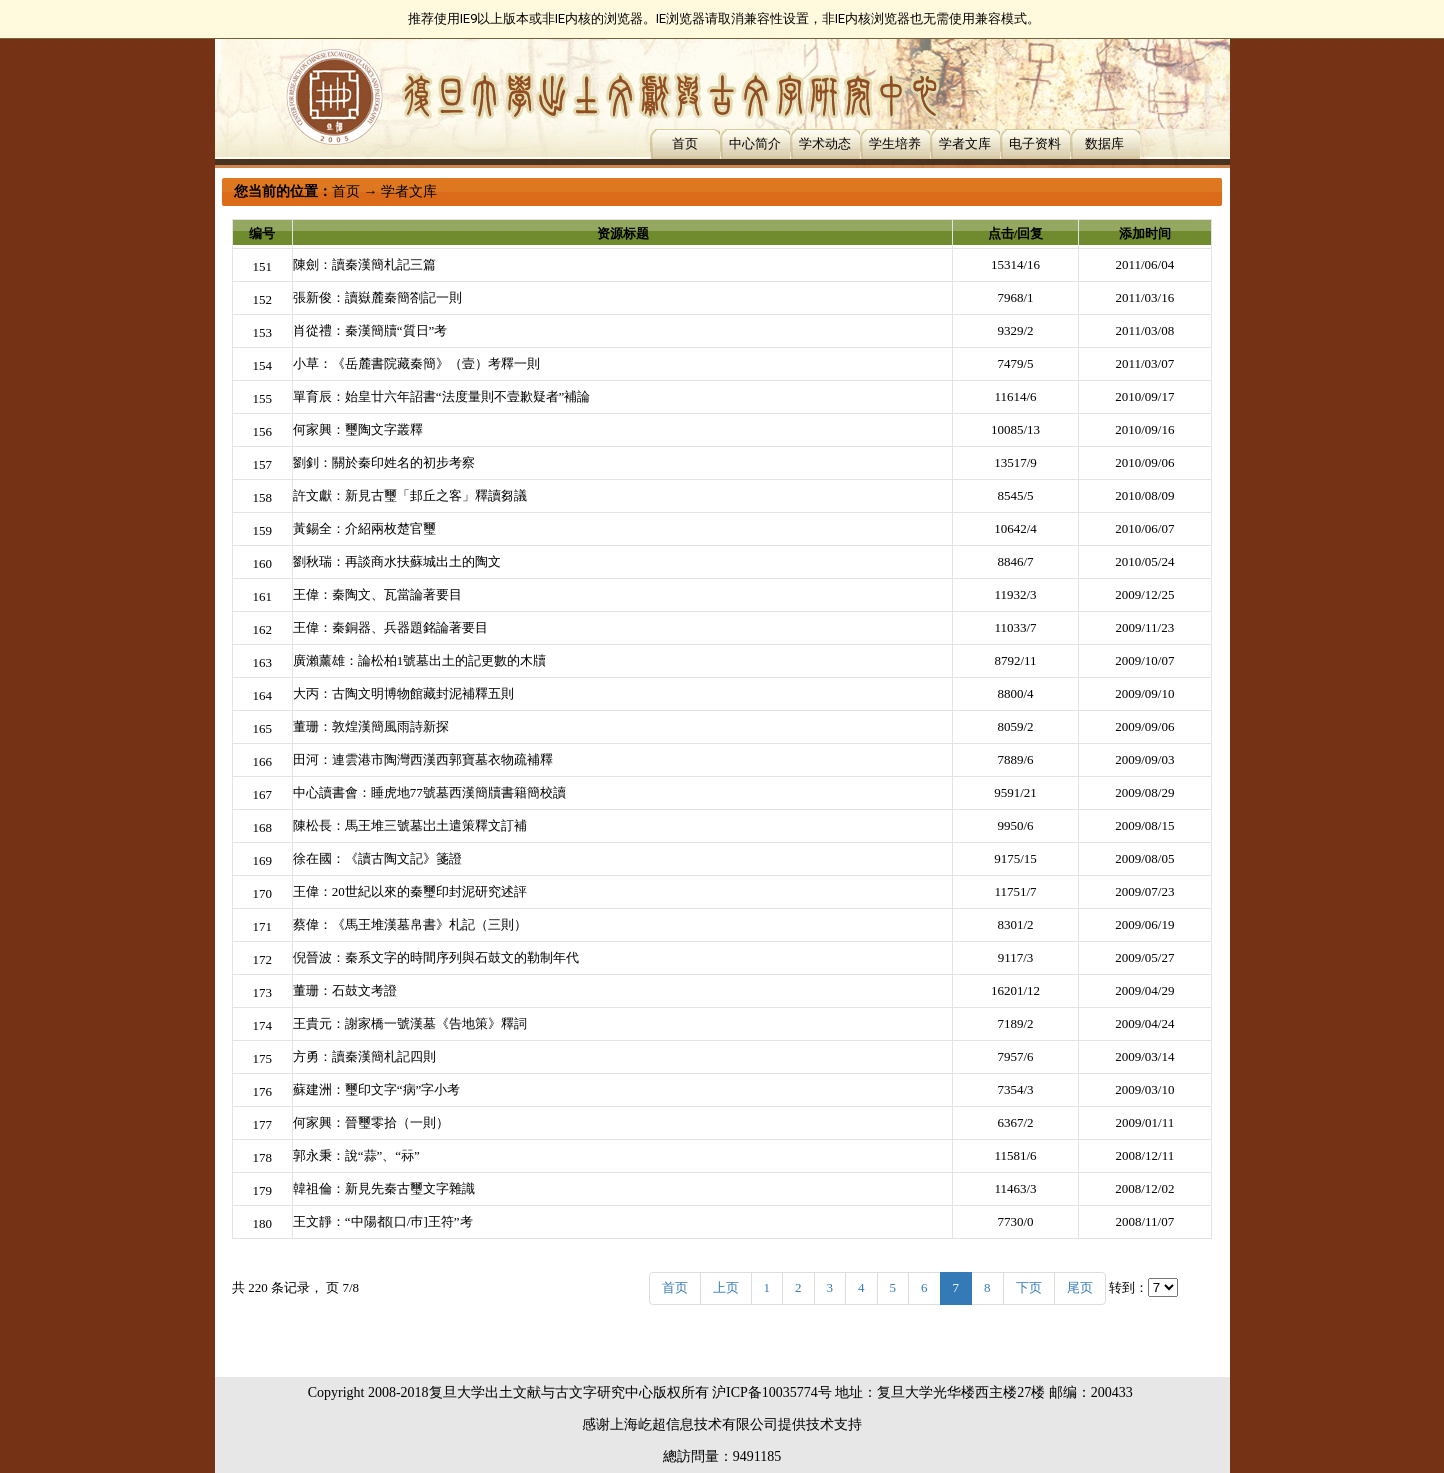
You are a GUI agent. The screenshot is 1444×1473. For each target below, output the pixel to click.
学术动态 (825, 143)
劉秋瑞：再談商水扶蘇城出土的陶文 (397, 561)
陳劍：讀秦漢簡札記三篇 (364, 264)
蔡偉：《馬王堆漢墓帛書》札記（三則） (410, 924)
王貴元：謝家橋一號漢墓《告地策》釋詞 (410, 1023)
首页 (685, 143)
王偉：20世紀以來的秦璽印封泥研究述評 (410, 891)
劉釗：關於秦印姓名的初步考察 (384, 462)
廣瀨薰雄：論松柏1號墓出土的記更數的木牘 (420, 660)
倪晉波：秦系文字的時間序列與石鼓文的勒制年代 (436, 957)
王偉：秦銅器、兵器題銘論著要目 (390, 627)
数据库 (1104, 143)
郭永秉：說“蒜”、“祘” (356, 1155)
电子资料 (1035, 143)
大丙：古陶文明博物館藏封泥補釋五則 (403, 693)
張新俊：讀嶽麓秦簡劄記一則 (377, 297)
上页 (726, 1287)
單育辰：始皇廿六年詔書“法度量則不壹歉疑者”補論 (442, 396)
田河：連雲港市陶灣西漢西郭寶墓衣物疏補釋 (423, 759)
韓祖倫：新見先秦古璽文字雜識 (384, 1188)
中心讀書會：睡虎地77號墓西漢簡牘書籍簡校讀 (429, 792)
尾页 (1080, 1287)
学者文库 (965, 143)
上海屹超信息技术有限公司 (694, 1424)
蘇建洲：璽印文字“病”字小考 (377, 1089)
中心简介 (755, 143)
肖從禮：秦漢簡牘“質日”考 (370, 330)
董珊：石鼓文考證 (345, 990)
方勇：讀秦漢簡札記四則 (364, 1056)
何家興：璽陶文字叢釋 (358, 429)
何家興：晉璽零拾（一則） (371, 1122)
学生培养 (895, 143)
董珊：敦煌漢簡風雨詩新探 (371, 726)
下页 (1029, 1287)
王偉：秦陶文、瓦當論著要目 (377, 594)
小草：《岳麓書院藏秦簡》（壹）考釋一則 (416, 363)
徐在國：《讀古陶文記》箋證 (377, 858)
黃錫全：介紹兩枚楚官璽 (364, 528)
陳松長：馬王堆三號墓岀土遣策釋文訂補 (410, 825)
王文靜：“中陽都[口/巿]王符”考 (383, 1221)
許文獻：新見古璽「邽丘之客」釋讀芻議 (410, 495)
